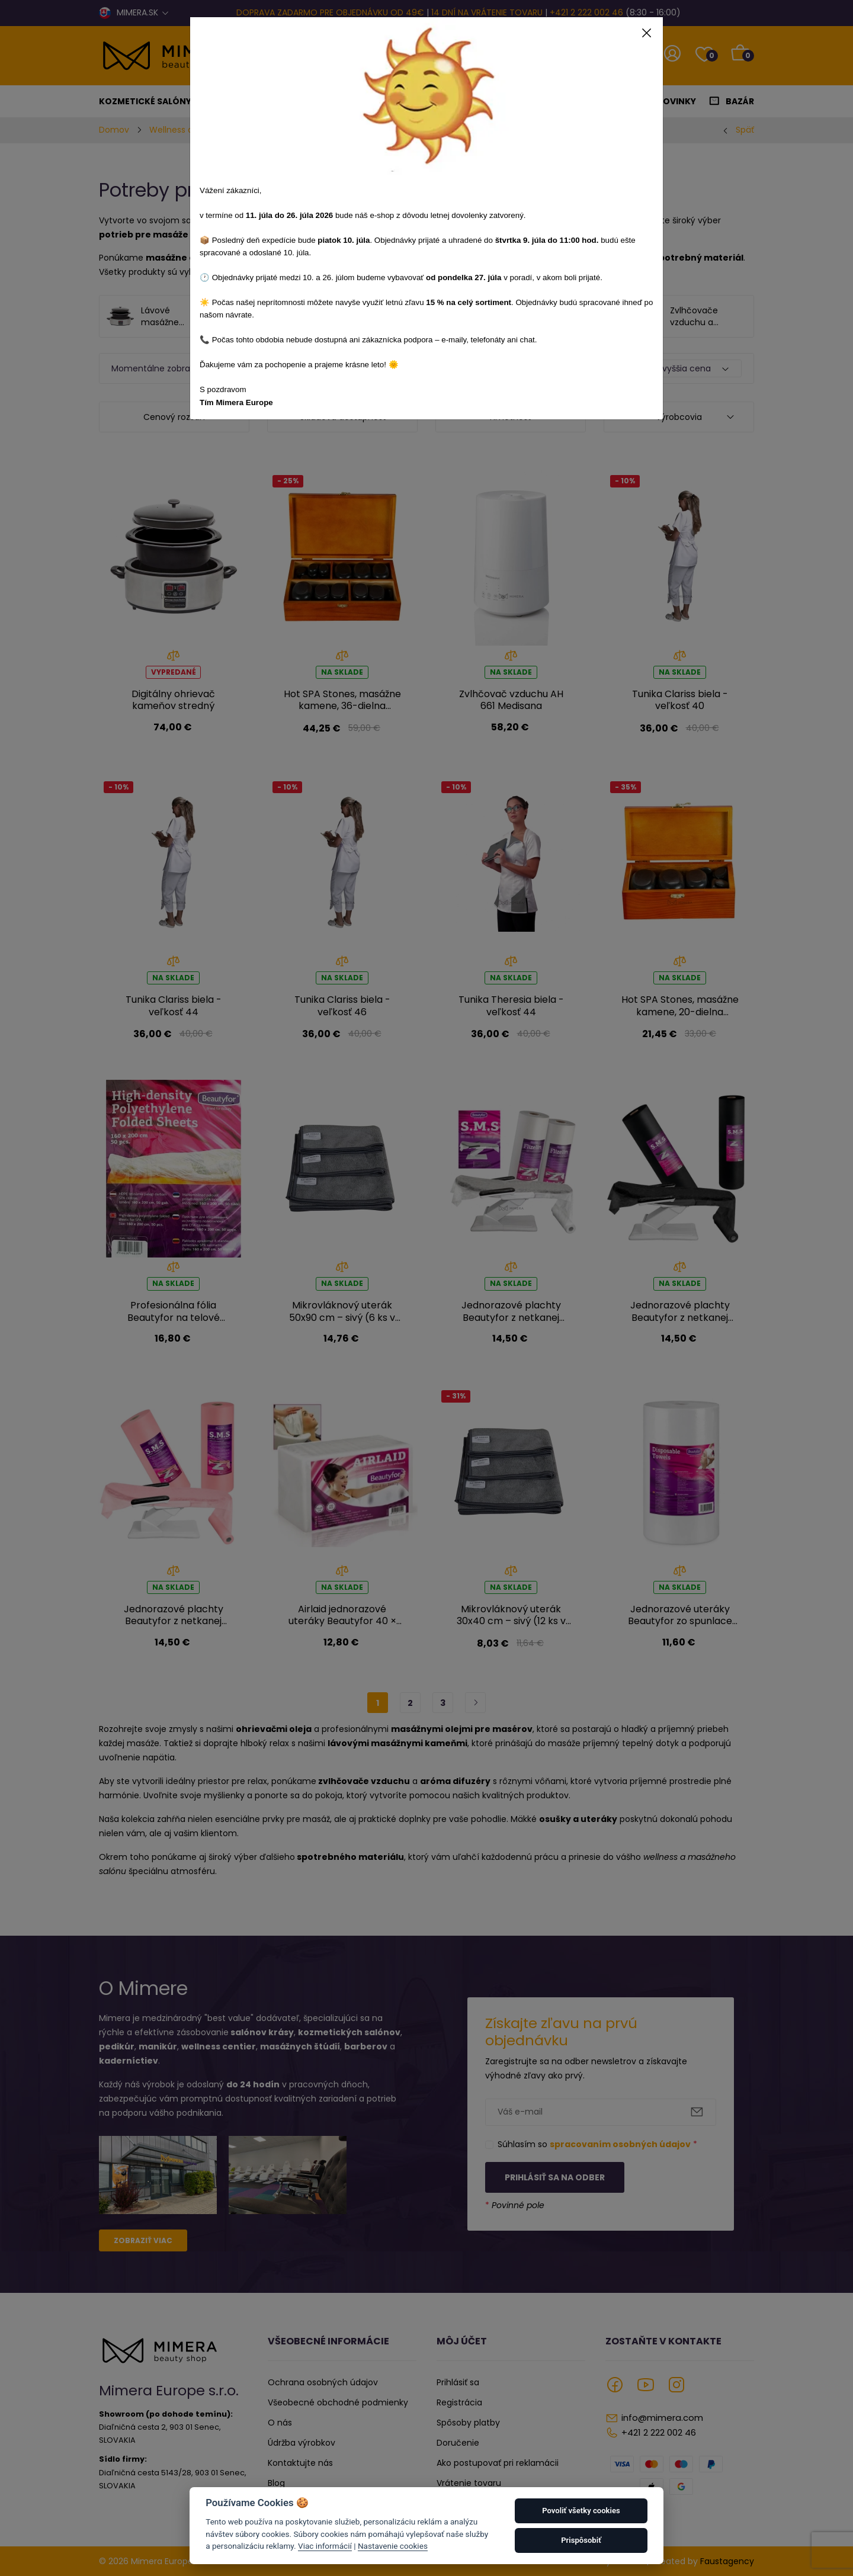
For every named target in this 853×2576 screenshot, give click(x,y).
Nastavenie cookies (393, 2546)
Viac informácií (325, 2546)
